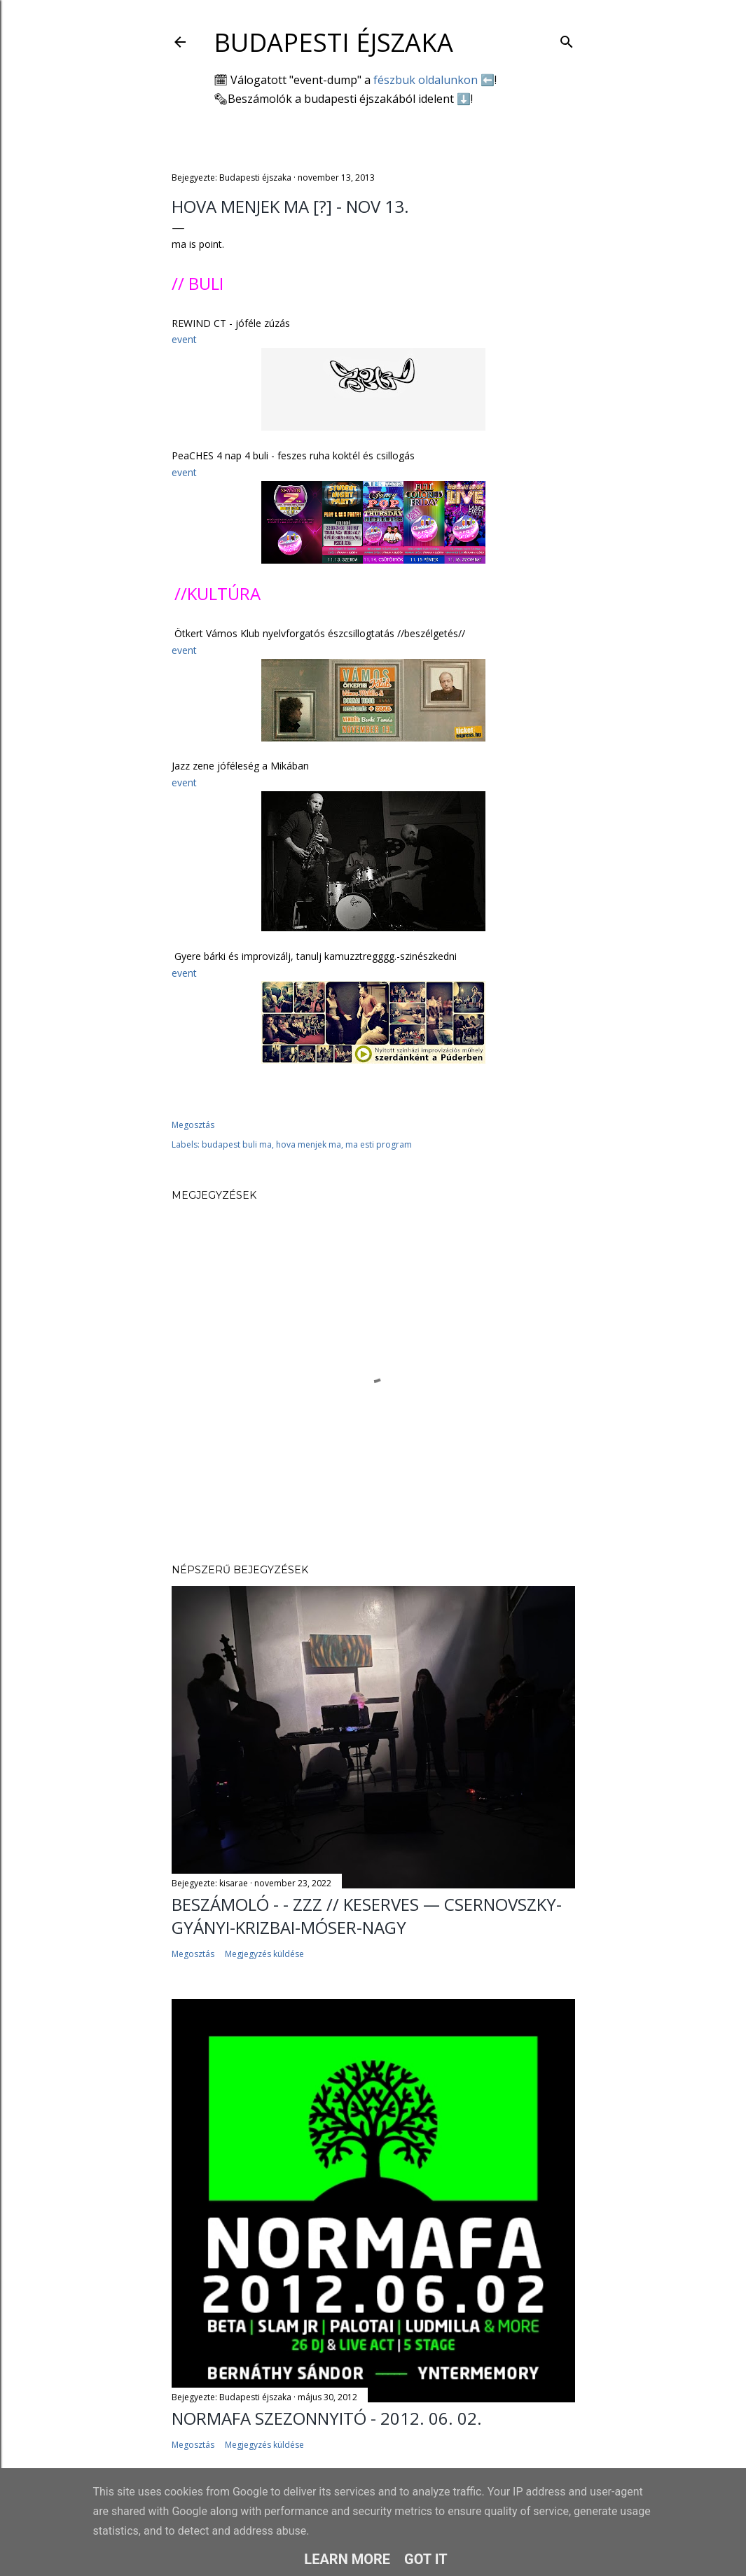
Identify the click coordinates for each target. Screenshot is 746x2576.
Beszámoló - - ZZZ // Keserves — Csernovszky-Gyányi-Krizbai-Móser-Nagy (367, 1916)
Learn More (347, 2559)
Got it (426, 2559)
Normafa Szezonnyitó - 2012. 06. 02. (327, 2418)
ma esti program (378, 1144)
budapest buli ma (237, 1144)
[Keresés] (566, 39)
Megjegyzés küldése (264, 1954)
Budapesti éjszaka (333, 42)
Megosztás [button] (193, 1125)
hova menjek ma (308, 1144)
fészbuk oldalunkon (425, 80)
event (184, 339)
